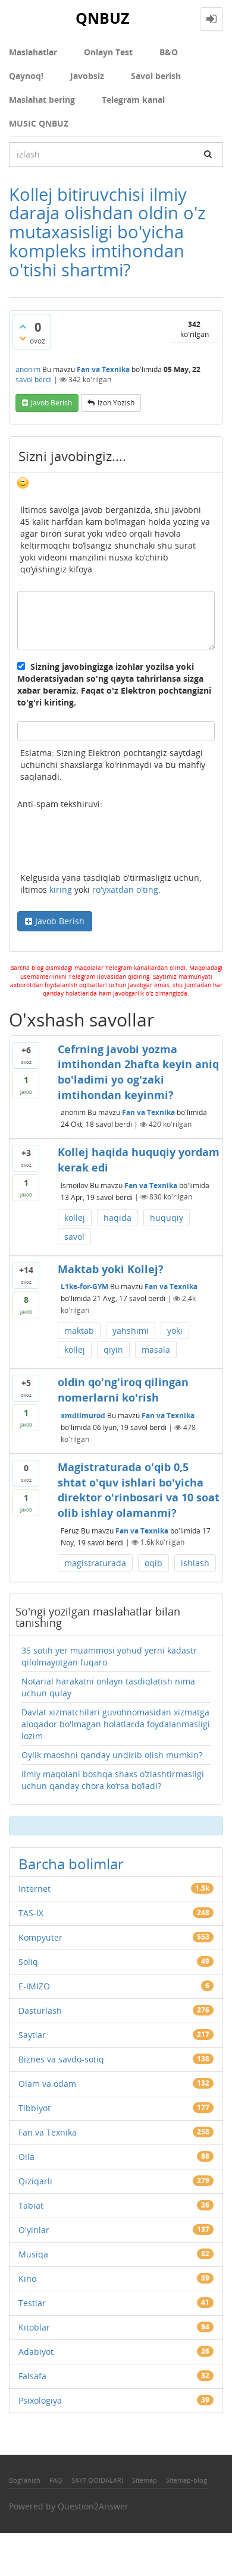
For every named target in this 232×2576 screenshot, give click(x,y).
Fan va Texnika (103, 369)
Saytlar (32, 2034)
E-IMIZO (34, 1986)
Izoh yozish (116, 403)
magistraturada (95, 1563)
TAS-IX (30, 1913)
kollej (74, 1217)
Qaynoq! (26, 75)
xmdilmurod (83, 1415)
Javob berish (51, 403)
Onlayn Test (108, 52)
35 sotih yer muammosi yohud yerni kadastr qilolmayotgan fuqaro (109, 1656)
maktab (79, 1330)
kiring (60, 889)
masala (156, 1349)
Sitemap (144, 2480)
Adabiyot (36, 2351)
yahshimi (130, 1330)
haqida (117, 1217)
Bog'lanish (24, 2480)
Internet (34, 1888)
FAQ (55, 2480)
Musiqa (33, 2254)
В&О (168, 52)
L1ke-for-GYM (84, 1286)
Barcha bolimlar (71, 1863)
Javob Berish (59, 921)
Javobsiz (87, 75)
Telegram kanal (133, 99)
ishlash (195, 1563)
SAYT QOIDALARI (97, 2480)
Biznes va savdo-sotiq (61, 2059)
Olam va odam (47, 2083)
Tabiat (30, 2205)
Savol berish (156, 75)
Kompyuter (40, 1937)
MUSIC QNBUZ (38, 123)
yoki (175, 1330)
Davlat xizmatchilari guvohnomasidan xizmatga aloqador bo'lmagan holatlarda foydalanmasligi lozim (115, 1724)
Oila (26, 2156)
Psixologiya (40, 2400)
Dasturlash (40, 2010)
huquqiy (166, 1217)
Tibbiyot (34, 2108)
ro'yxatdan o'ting (125, 889)
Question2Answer (93, 2506)
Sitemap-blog (186, 2480)
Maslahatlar (33, 52)
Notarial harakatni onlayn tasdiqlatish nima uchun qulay (108, 1687)
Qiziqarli (35, 2181)
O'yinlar (33, 2229)
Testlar (32, 2303)
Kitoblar (34, 2327)
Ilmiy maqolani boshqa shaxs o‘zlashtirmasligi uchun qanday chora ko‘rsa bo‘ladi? (112, 1779)
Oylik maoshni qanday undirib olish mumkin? (111, 1755)
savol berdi (33, 379)
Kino (27, 2278)
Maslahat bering (42, 99)
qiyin (113, 1349)
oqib (153, 1563)
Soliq (28, 1961)
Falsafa (32, 2376)
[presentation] (107, 843)
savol (74, 1236)
